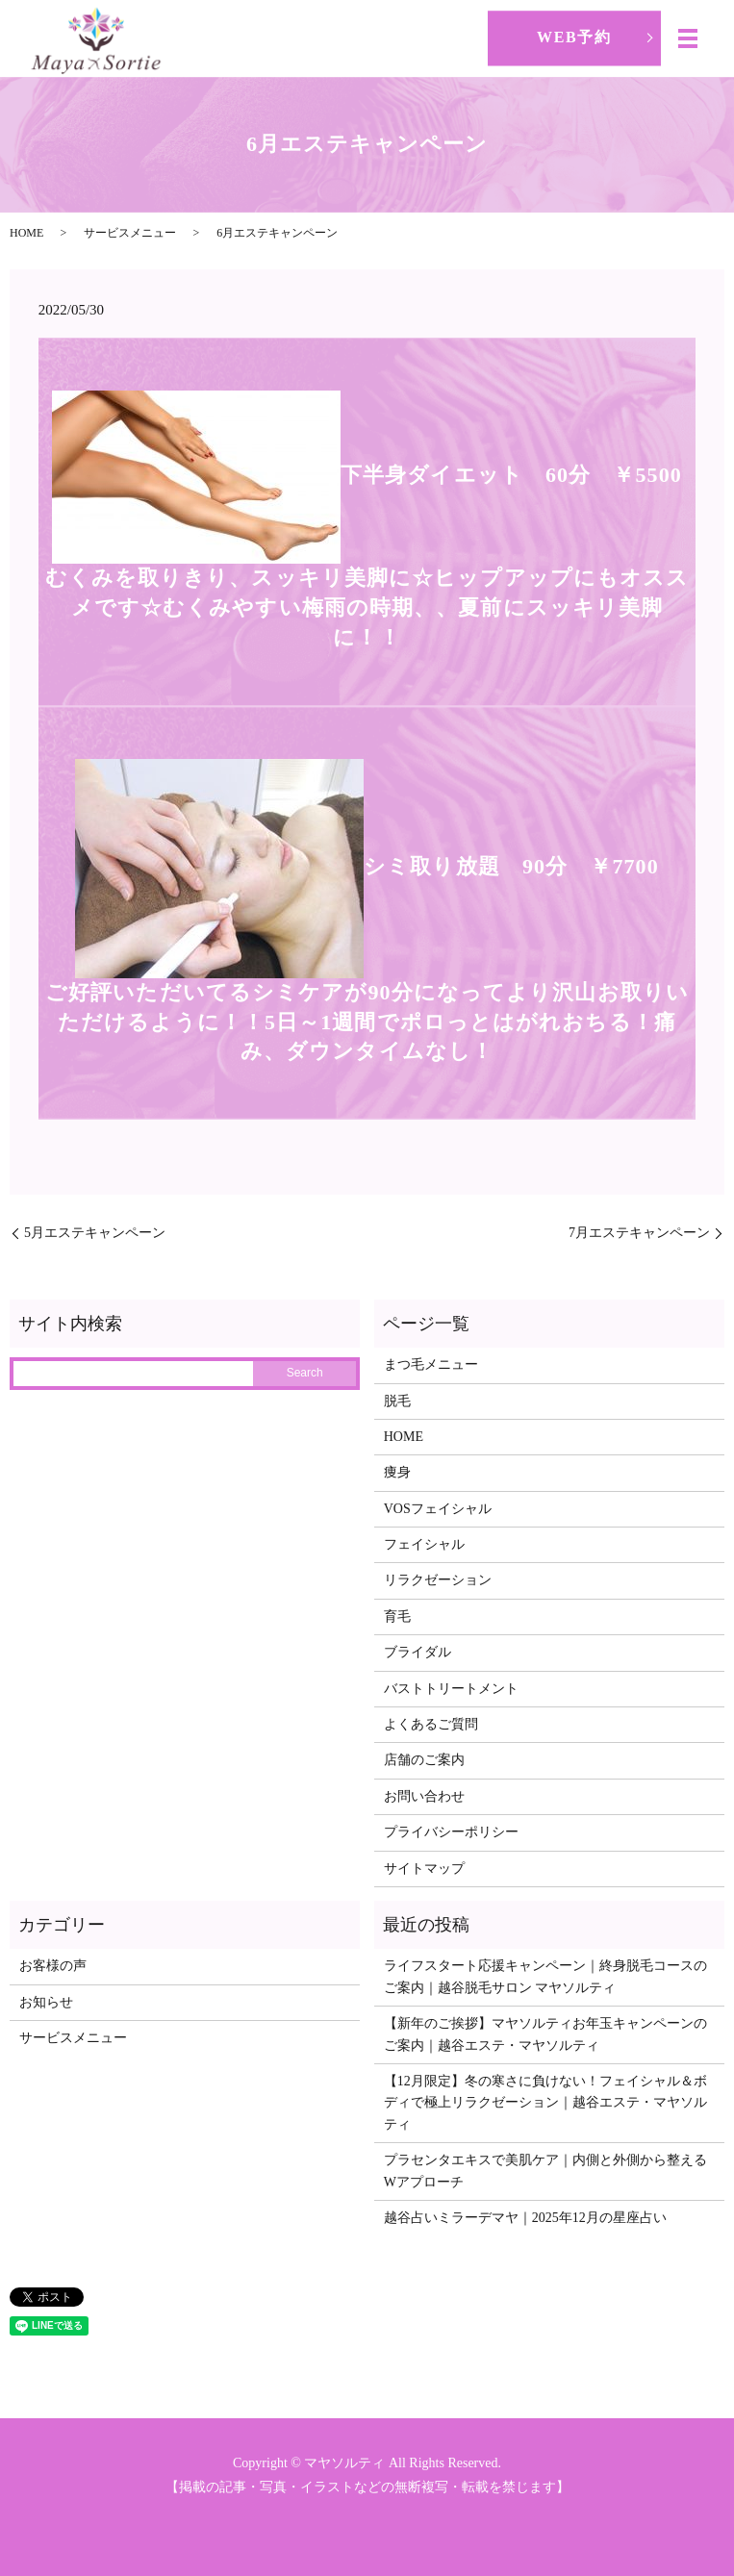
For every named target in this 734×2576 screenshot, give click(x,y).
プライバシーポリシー (451, 1832)
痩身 (397, 1472)
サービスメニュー (130, 233)
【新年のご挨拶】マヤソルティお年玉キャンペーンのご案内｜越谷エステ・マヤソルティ (545, 2034)
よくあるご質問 (431, 1724)
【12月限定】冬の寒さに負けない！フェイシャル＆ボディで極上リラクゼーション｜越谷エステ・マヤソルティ (545, 2103)
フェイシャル (424, 1544)
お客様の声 (53, 1965)
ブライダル (417, 1652)
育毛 (397, 1616)
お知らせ (46, 2002)
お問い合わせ (424, 1796)
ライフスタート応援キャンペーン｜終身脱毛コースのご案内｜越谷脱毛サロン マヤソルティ (545, 1976)
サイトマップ (424, 1868)
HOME (26, 233)
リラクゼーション (438, 1580)
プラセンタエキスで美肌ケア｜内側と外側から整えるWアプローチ (545, 2170)
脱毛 (397, 1401)
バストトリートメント (451, 1688)
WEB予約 (574, 37)
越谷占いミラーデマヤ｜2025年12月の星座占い (525, 2217)
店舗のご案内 (424, 1760)
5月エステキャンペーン (94, 1232)
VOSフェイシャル (438, 1509)
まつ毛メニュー (431, 1364)
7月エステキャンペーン (639, 1232)
